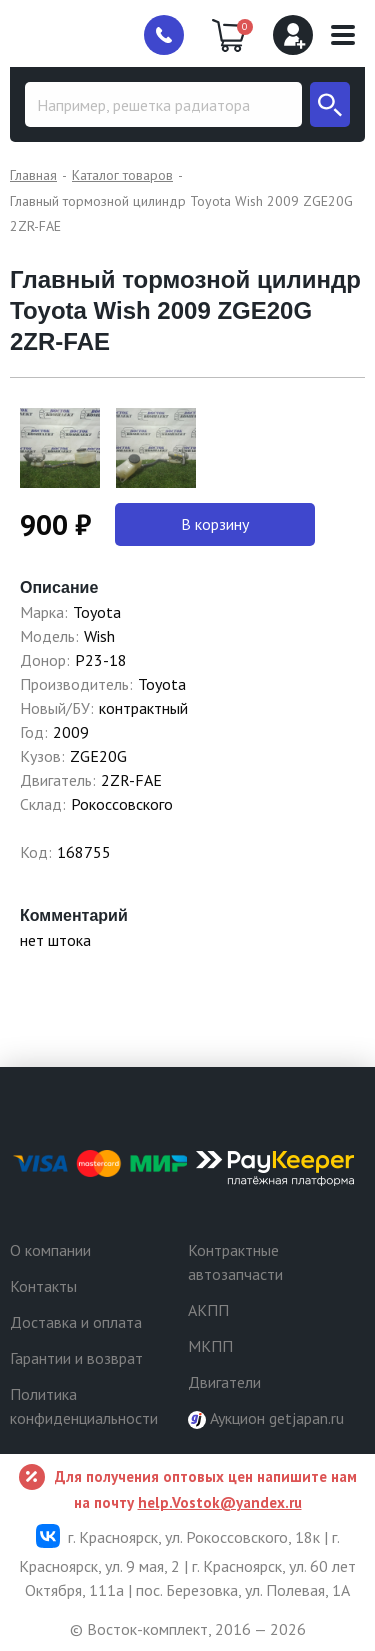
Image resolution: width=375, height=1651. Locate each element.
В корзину (215, 524)
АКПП (208, 1310)
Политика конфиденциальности (84, 1406)
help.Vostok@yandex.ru (220, 1502)
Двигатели (224, 1382)
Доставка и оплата (76, 1322)
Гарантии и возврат (76, 1358)
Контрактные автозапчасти (235, 1262)
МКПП (210, 1346)
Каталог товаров (122, 175)
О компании (50, 1250)
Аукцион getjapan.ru (266, 1418)
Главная (33, 175)
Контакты (43, 1286)
